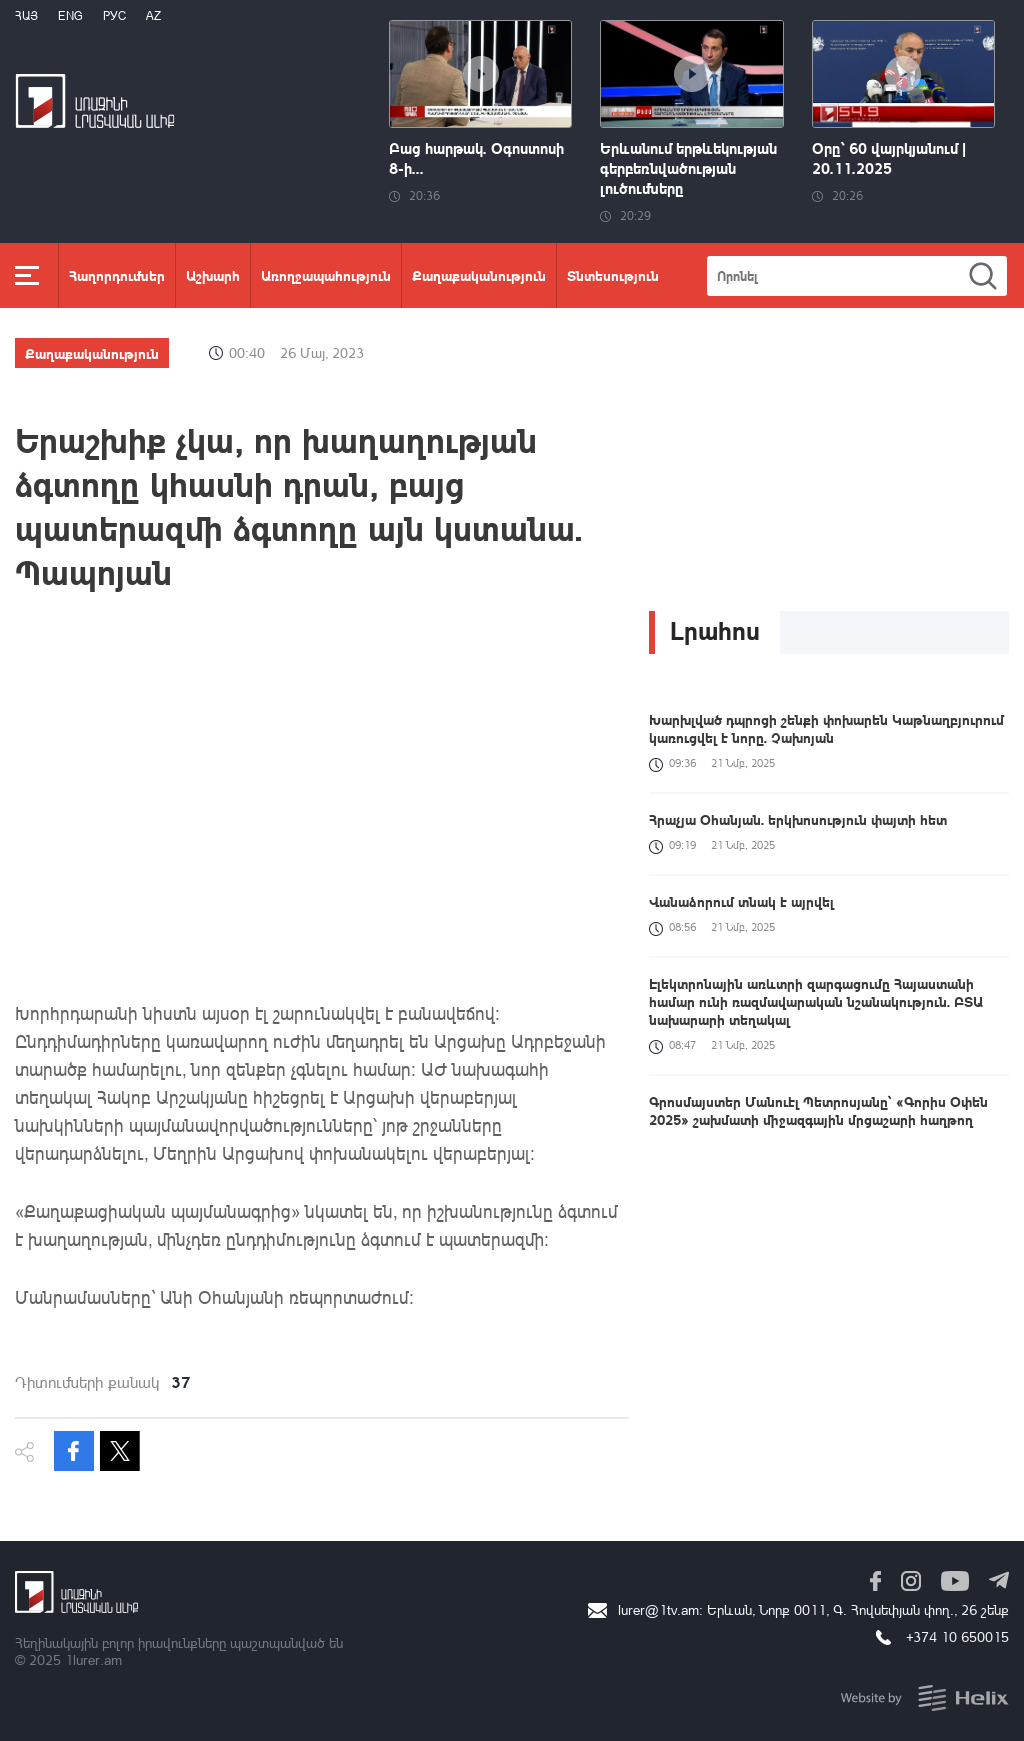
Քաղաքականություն (479, 275)
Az (153, 15)
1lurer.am (93, 1659)
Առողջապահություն (326, 275)
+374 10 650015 (957, 1636)
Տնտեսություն (613, 275)
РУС (114, 15)
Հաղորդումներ (117, 275)
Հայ (26, 15)
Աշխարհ (213, 275)
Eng (70, 15)
